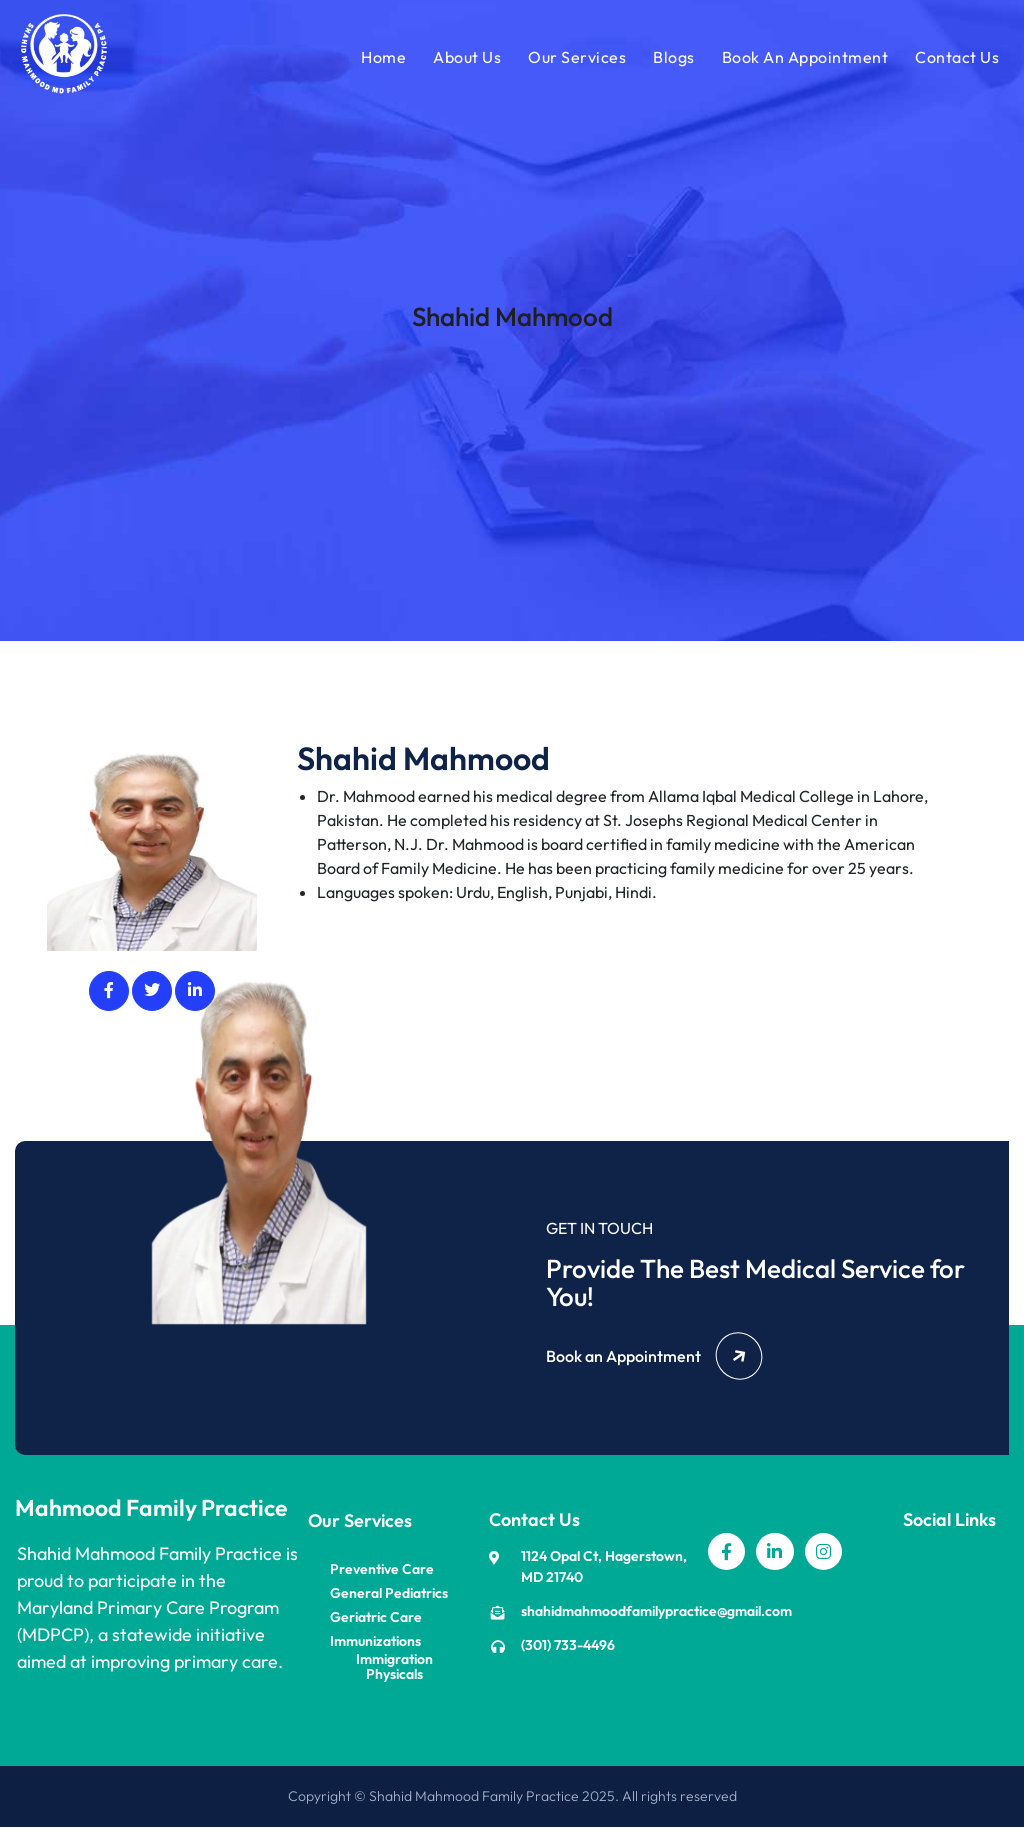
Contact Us (955, 59)
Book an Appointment (654, 1361)
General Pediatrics (389, 1597)
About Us (465, 59)
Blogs (672, 59)
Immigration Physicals (394, 1671)
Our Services (575, 59)
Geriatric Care (376, 1621)
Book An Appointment (803, 59)
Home (381, 59)
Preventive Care (382, 1573)
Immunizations (375, 1645)
